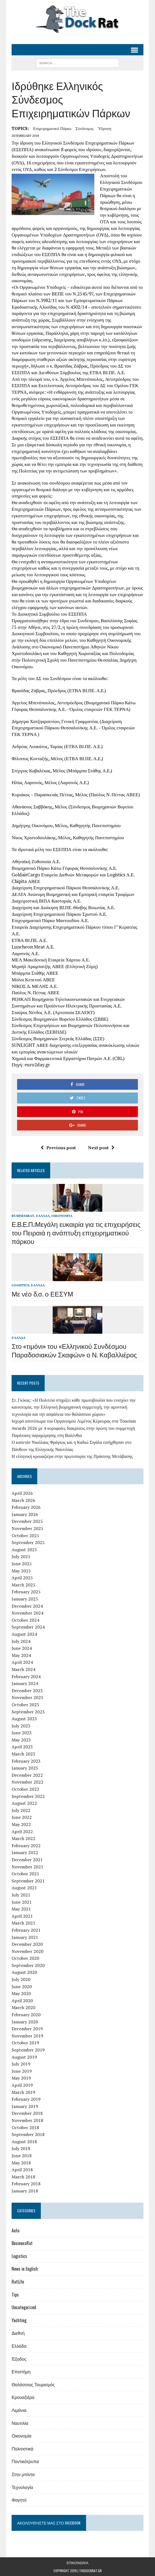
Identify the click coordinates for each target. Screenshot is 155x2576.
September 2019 (28, 2050)
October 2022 (25, 1789)
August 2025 (24, 1550)
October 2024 (25, 1620)
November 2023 (27, 1697)
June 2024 (22, 1648)
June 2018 (22, 2156)
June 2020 (22, 1986)
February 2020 (26, 2015)
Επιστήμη (21, 2371)
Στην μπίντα (23, 2474)
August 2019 (24, 2057)
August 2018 (24, 2141)
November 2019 (27, 2036)
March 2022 (23, 1838)
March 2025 (23, 1585)
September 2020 (28, 1965)
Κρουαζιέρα (23, 2397)
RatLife (18, 2281)
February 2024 (26, 1676)
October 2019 (25, 2043)
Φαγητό (19, 2499)
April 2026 (22, 1493)
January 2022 (25, 1852)
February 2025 (26, 1592)
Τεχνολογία (22, 2487)
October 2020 (25, 1958)
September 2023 (28, 1712)
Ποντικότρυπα (25, 2461)
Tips (15, 2294)
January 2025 (25, 1599)
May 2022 (21, 1824)
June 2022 (22, 1817)
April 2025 (22, 1578)
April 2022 (22, 1831)
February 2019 (26, 2099)
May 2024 (21, 1655)
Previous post (58, 1148)
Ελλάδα (43, 1216)
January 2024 (25, 1683)
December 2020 (27, 1944)
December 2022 (27, 1775)
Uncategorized (24, 2307)
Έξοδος (19, 2358)
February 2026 (26, 1507)
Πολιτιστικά (22, 2448)
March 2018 (23, 2177)
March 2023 (23, 1754)
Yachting (19, 2320)
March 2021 (23, 1923)
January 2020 (25, 2022)
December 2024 (27, 1606)
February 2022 (26, 1846)
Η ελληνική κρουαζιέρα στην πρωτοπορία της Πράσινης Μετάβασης (72, 1456)
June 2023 (22, 1733)
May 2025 (21, 1571)
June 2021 (22, 1902)
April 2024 (22, 1662)
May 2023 (21, 1740)
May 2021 (21, 1909)
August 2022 (24, 1803)
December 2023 (27, 1691)
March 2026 (23, 1500)
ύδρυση (104, 128)
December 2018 (27, 2113)
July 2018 (21, 2148)
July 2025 (21, 1556)
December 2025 (27, 1521)
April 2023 (22, 1747)
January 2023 (25, 1768)
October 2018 (25, 2127)
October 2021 (25, 1874)
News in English (25, 2268)
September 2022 (28, 1796)
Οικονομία (61, 1216)
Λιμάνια (19, 2410)
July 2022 (21, 1810)
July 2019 (21, 2064)
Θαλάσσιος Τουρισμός (33, 2384)
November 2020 (27, 1951)
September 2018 (28, 2134)
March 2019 (23, 2092)
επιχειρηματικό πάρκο (52, 128)
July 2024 (21, 1641)
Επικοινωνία (77, 2562)
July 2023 (21, 1726)
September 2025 (28, 1542)
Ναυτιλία (20, 2423)
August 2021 (24, 1888)
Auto (15, 2230)
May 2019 (21, 2078)
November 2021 (27, 1867)
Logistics (20, 1285)
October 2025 (25, 1535)
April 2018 (22, 2170)
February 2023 (26, 1761)
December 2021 (27, 1860)
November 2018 (27, 2120)
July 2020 (21, 1979)
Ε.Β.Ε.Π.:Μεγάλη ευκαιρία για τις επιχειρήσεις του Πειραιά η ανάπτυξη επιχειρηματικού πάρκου (76, 1232)
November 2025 (27, 1528)
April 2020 (22, 2001)
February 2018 (26, 2184)
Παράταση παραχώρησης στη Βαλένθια (47, 1435)
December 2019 (27, 2029)
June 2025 (22, 1564)
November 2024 (27, 1613)
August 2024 (24, 1634)
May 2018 (21, 2163)
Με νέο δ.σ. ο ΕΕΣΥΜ (42, 1293)
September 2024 (28, 1627)
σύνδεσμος (85, 128)
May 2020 (21, 1993)
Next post (101, 1148)
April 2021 (22, 1916)
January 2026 (25, 1514)
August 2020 (24, 1972)
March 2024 (23, 1669)
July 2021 (21, 1895)
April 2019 (22, 2085)
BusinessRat (23, 1216)
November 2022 (27, 1782)
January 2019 (25, 2106)
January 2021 (25, 1937)
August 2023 (24, 1719)
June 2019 (22, 2071)
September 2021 (28, 1881)
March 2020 (23, 2007)
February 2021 (26, 1930)
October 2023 (25, 1705)
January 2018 (25, 2191)
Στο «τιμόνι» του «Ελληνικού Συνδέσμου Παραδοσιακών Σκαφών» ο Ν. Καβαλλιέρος (74, 1350)
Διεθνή (18, 2333)
